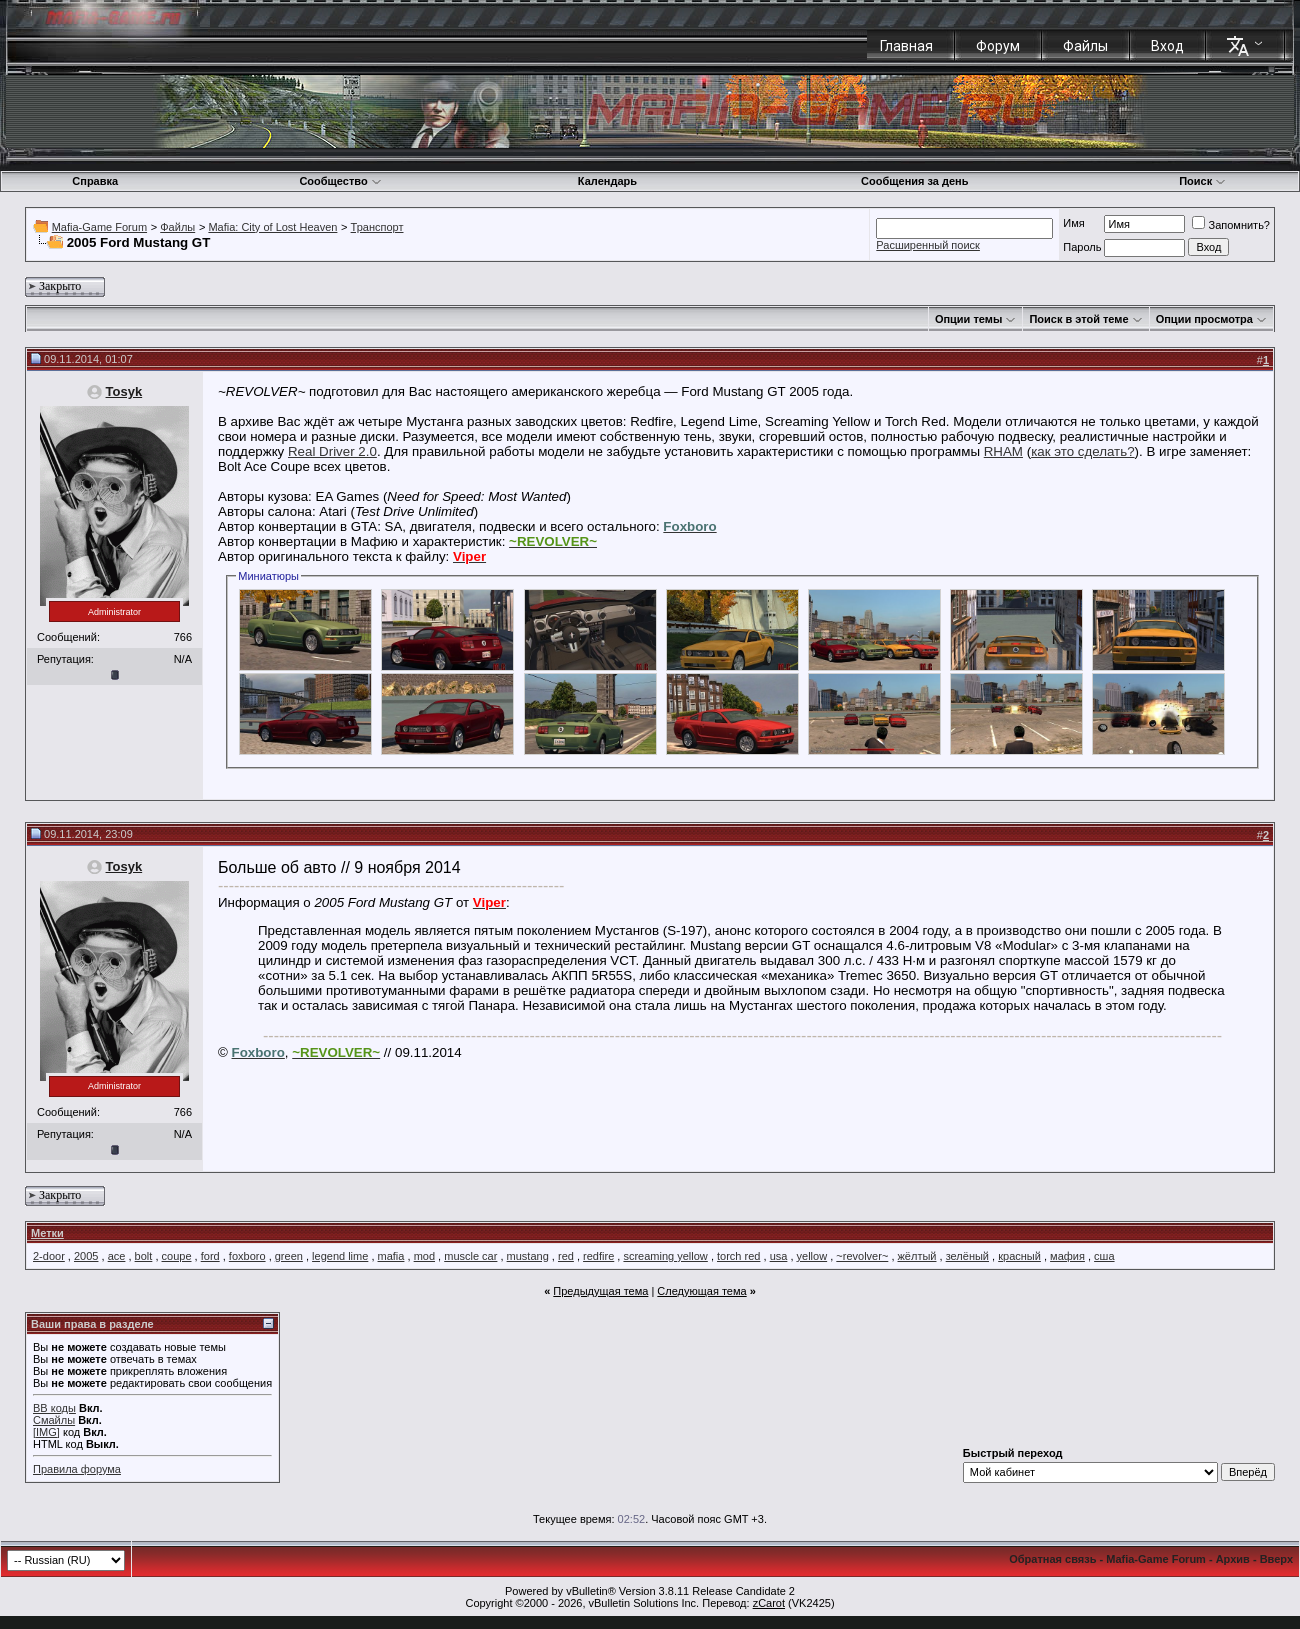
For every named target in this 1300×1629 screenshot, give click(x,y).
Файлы (1085, 46)
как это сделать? (1082, 451)
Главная (906, 46)
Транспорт (377, 227)
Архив (1233, 1559)
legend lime (340, 1256)
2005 (86, 1256)
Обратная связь (1052, 1559)
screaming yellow (665, 1256)
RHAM (1003, 451)
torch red (738, 1256)
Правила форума (77, 1469)
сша (1104, 1256)
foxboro (247, 1256)
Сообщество (340, 181)
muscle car (470, 1256)
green (289, 1256)
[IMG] (46, 1432)
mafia (391, 1256)
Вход (1167, 46)
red (566, 1256)
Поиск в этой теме (1078, 319)
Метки (47, 1233)
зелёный (967, 1256)
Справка (95, 181)
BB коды (54, 1408)
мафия (1067, 1256)
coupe (177, 1256)
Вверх (1276, 1559)
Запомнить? (1231, 225)
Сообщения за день (914, 181)
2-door (49, 1256)
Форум (998, 46)
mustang (528, 1256)
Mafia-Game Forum (99, 227)
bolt (144, 1256)
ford (210, 1256)
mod (424, 1256)
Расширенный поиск (928, 245)
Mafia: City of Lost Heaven (272, 227)
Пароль (1082, 247)
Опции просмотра (1204, 319)
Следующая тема (701, 1291)
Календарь (607, 181)
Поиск (1202, 181)
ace (117, 1256)
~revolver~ (862, 1256)
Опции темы (968, 319)
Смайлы (54, 1420)
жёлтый (917, 1256)
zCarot (769, 1603)
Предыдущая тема (600, 1291)
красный (1019, 1256)
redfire (598, 1256)
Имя (1073, 223)
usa (779, 1256)
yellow (812, 1256)
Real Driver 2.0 (332, 451)
